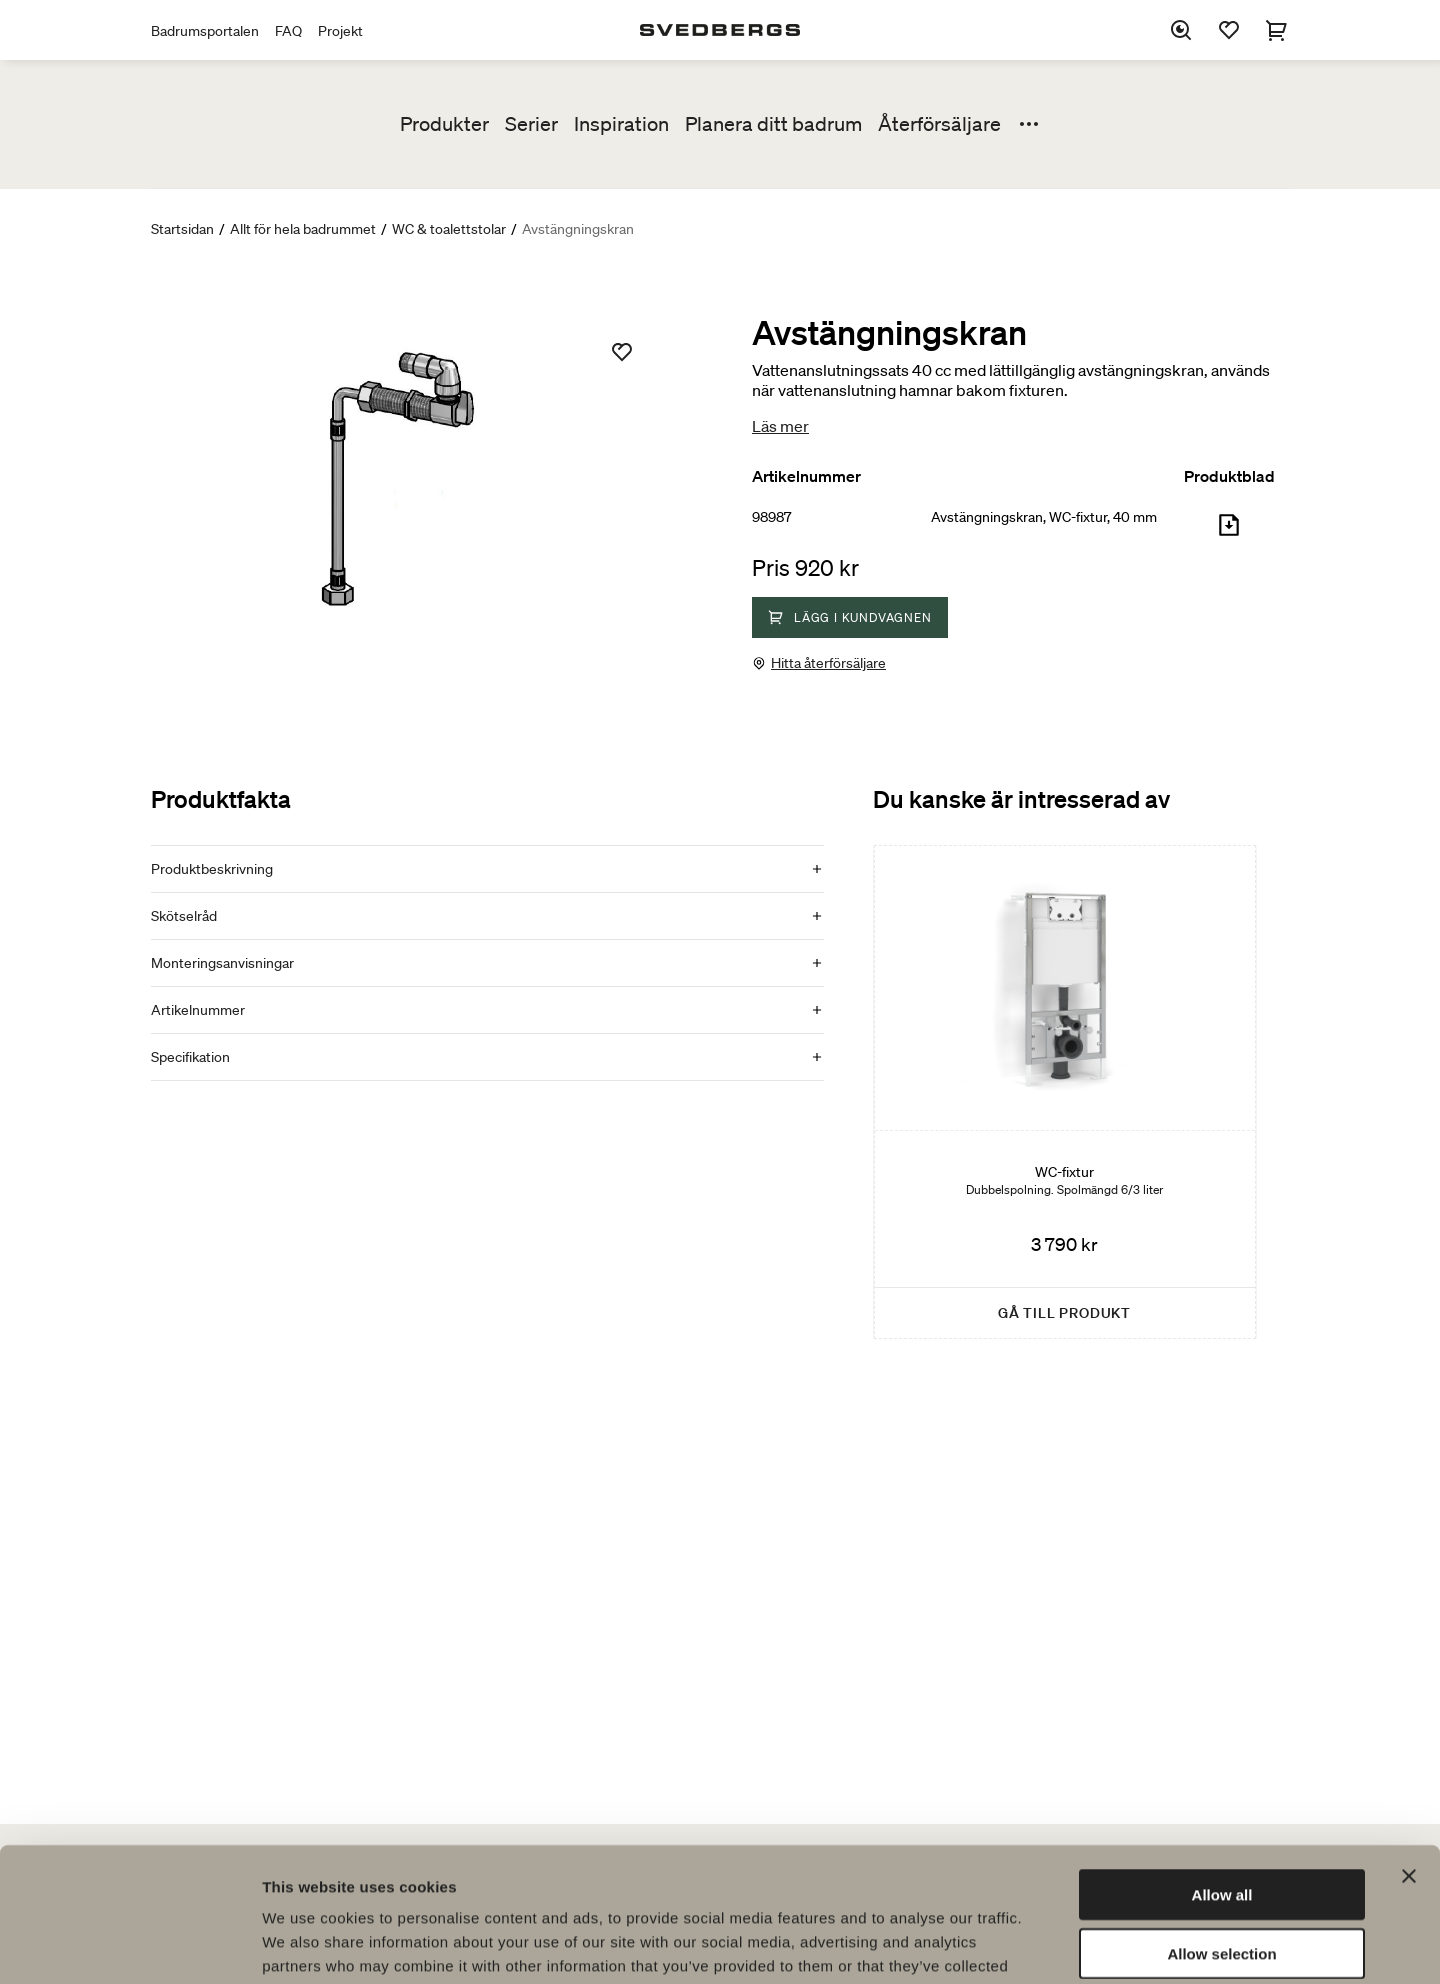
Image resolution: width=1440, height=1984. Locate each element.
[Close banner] (1409, 1750)
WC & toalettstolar (449, 229)
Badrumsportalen (205, 31)
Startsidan (182, 229)
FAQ (288, 31)
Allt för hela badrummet (303, 229)
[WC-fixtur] (1065, 1092)
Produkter (444, 124)
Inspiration (621, 124)
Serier (531, 124)
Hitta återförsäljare (828, 663)
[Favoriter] (1229, 30)
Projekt (340, 31)
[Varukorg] (1277, 30)
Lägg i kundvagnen (850, 617)
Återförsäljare (939, 124)
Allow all (1222, 1768)
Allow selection (1221, 1827)
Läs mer (780, 426)
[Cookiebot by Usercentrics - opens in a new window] (129, 1945)
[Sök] (1181, 30)
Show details (1049, 1944)
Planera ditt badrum (773, 124)
